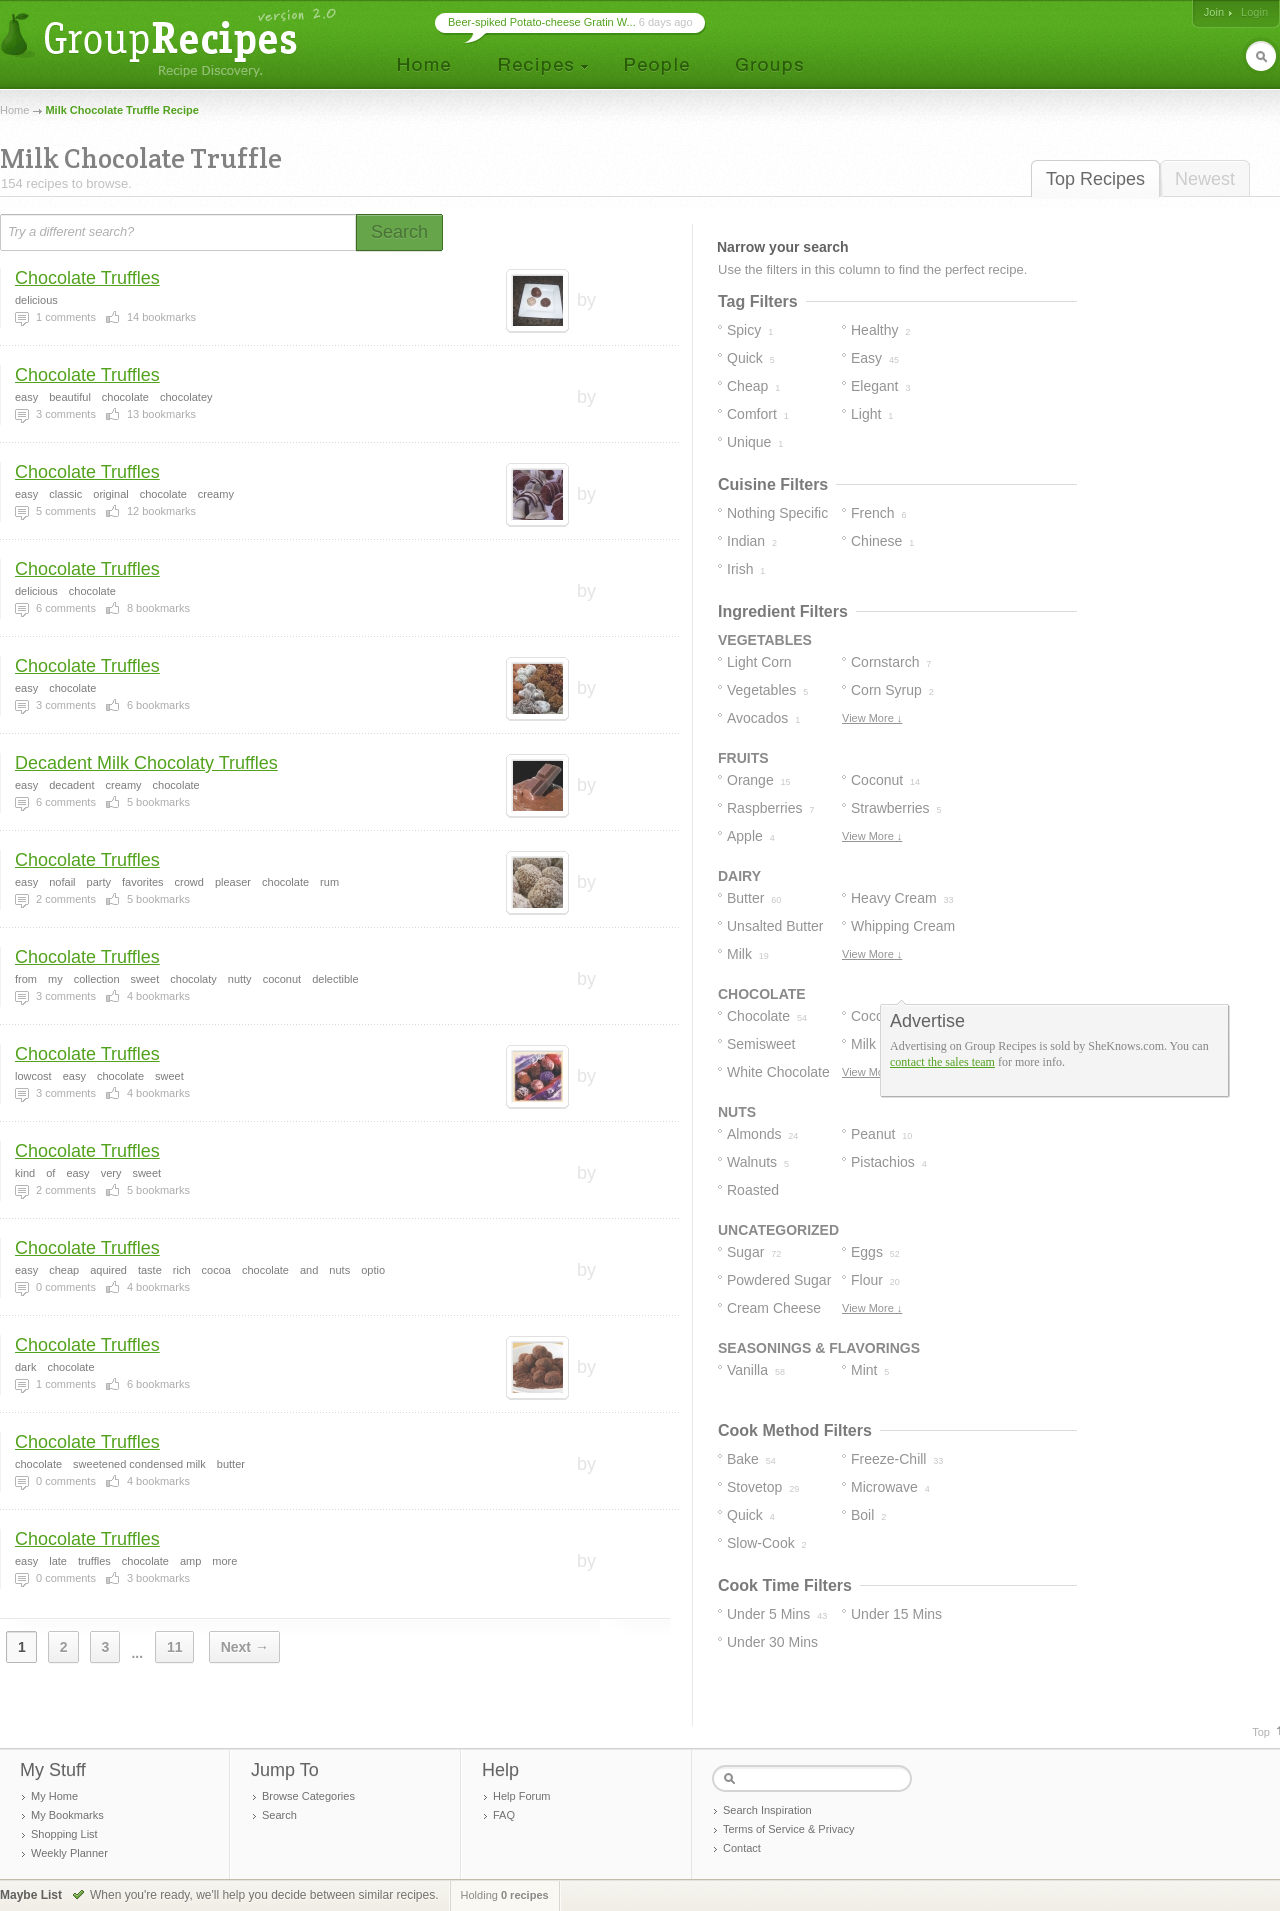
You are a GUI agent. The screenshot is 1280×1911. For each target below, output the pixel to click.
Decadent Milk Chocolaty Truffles (146, 763)
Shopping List (64, 1834)
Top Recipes (1095, 179)
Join (1214, 12)
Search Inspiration (767, 1810)
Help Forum (521, 1796)
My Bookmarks (67, 1815)
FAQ (504, 1815)
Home (14, 110)
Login (1254, 12)
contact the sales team (942, 1062)
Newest (1205, 179)
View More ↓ (872, 718)
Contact (742, 1848)
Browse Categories (308, 1796)
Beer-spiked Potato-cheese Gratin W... (542, 22)
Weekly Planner (69, 1853)
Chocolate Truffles (87, 278)
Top (1261, 1732)
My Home (54, 1796)
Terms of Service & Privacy (788, 1829)
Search (279, 1815)
